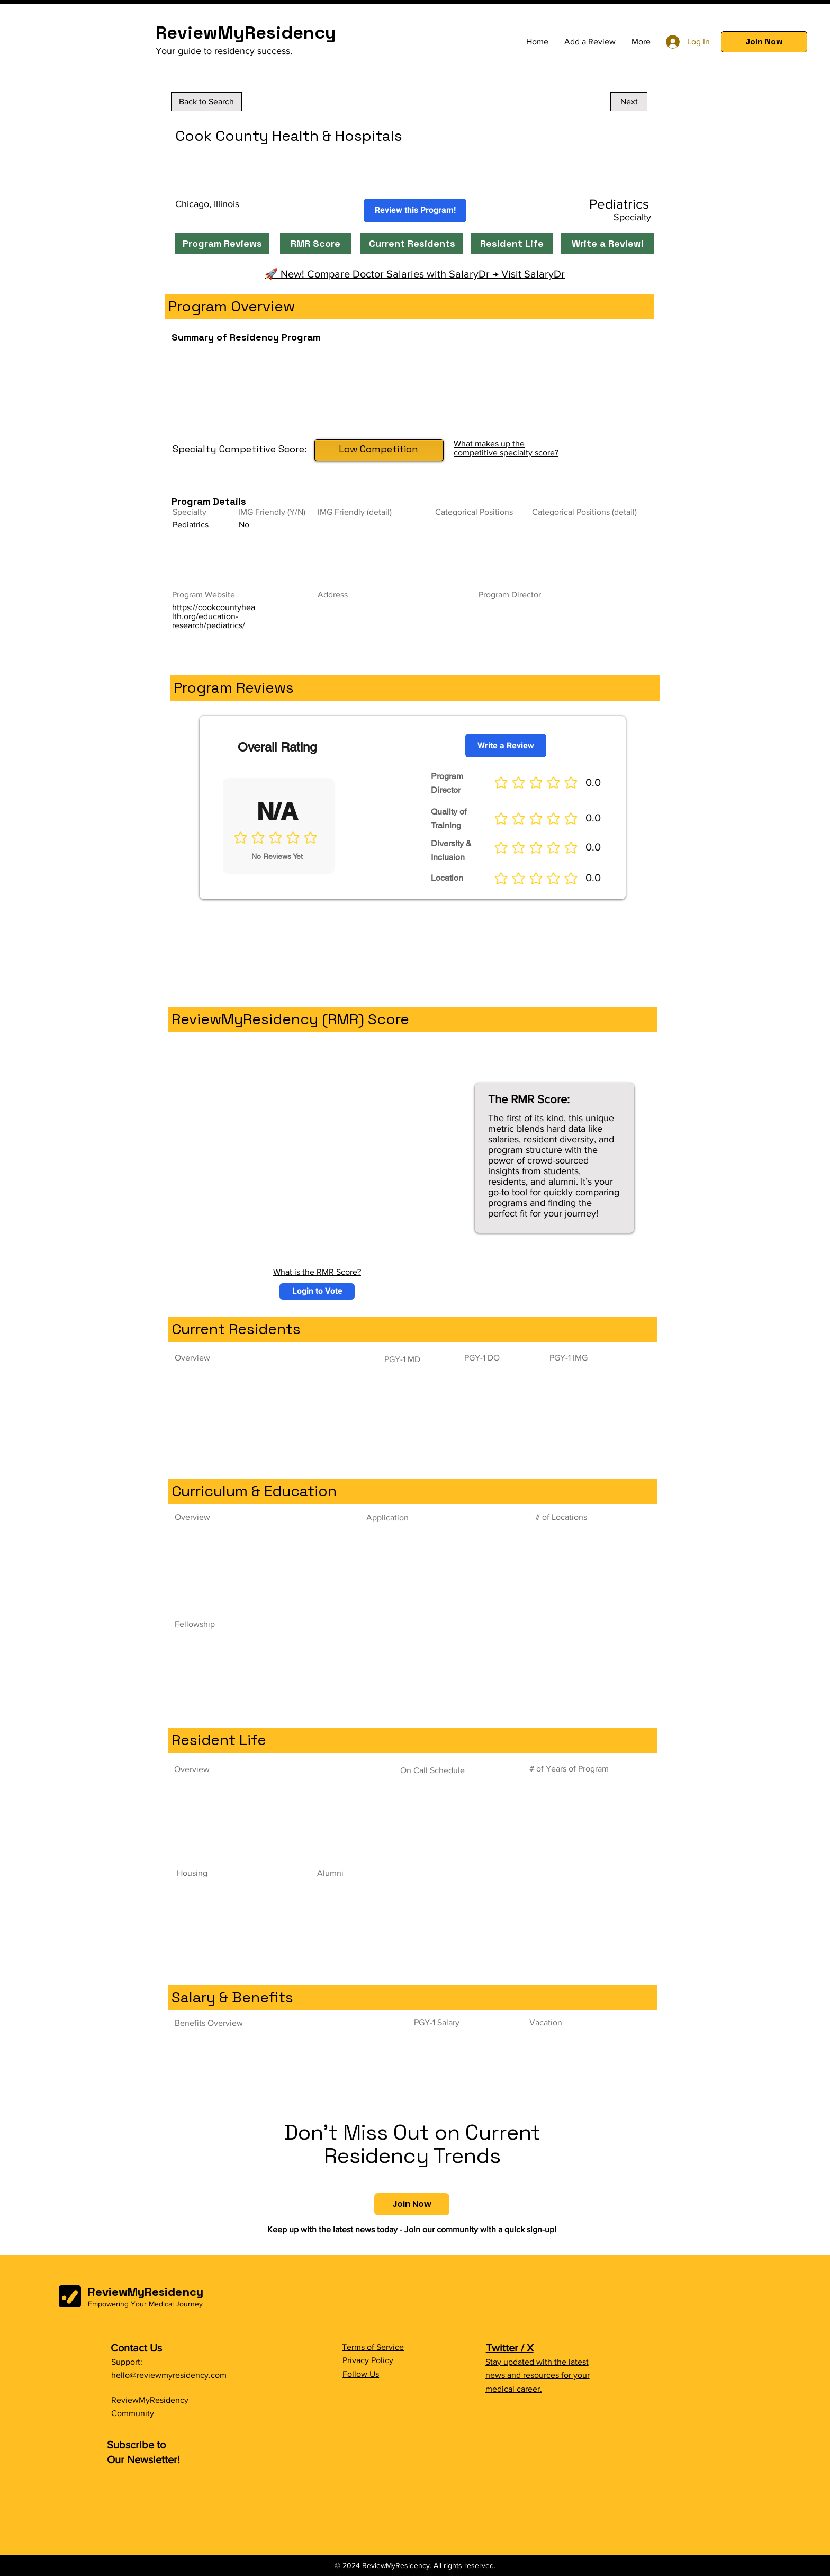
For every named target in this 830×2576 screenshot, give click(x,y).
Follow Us (360, 2373)
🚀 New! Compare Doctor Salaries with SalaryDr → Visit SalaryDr (415, 274)
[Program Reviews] (222, 243)
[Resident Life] (512, 243)
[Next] (628, 101)
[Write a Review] (505, 745)
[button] (764, 41)
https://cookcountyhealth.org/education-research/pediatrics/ (213, 616)
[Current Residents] (411, 243)
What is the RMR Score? (317, 1271)
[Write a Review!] (607, 243)
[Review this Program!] (415, 210)
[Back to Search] (206, 101)
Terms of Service (373, 2346)
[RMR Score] (315, 243)
